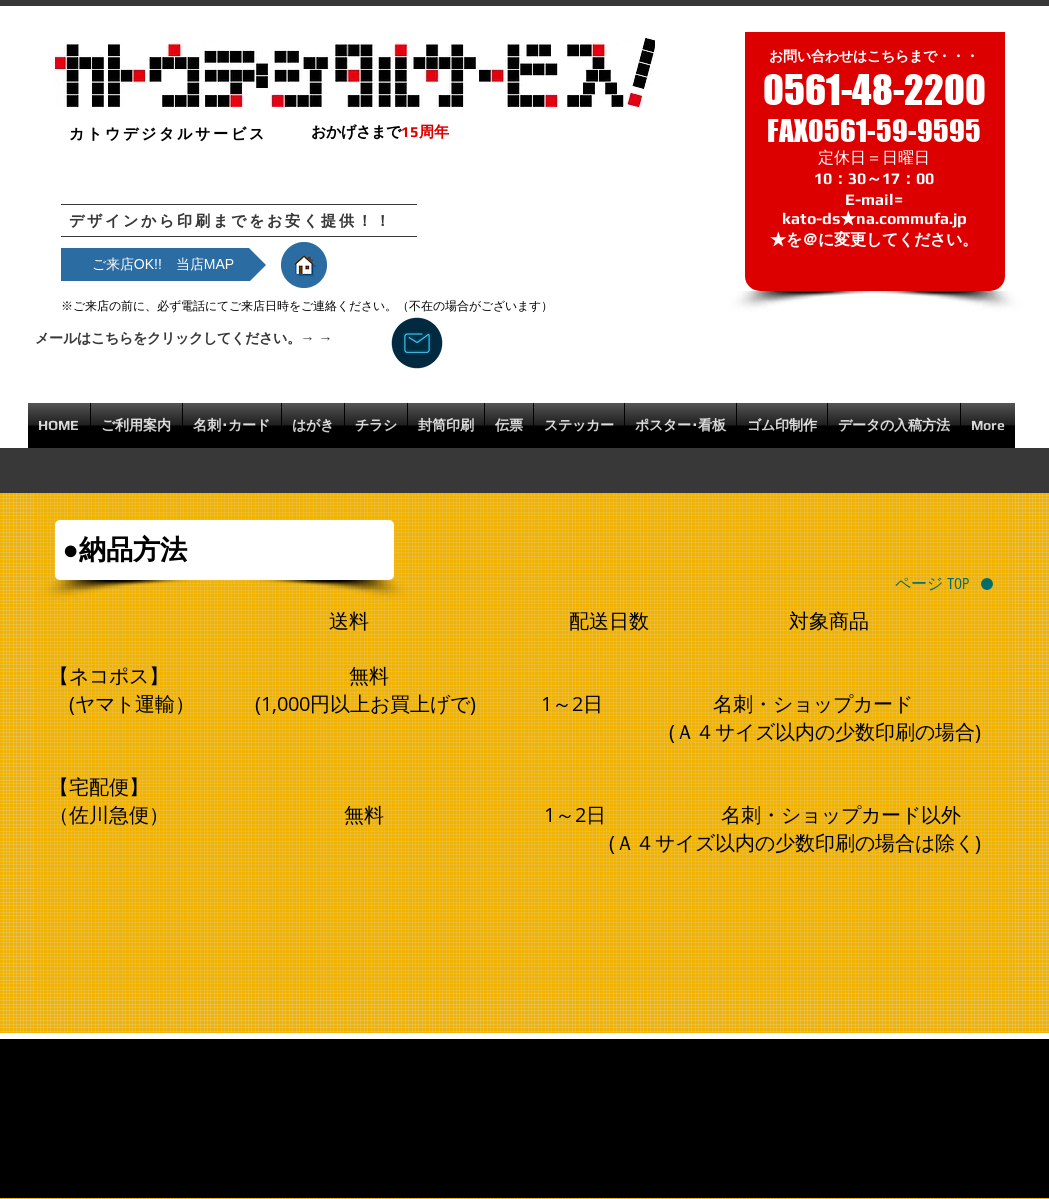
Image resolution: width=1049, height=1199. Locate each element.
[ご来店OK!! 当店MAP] (163, 264)
